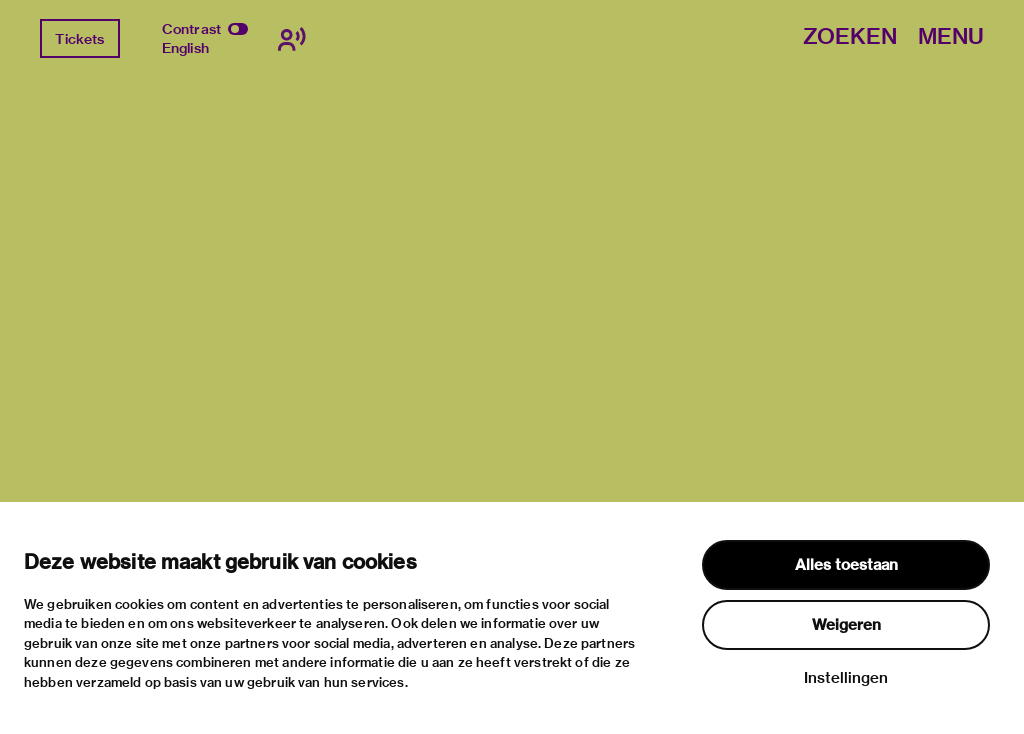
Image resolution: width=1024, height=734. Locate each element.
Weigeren (846, 625)
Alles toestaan (846, 565)
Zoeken (850, 37)
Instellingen (846, 678)
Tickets (79, 39)
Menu (951, 37)
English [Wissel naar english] (185, 48)
